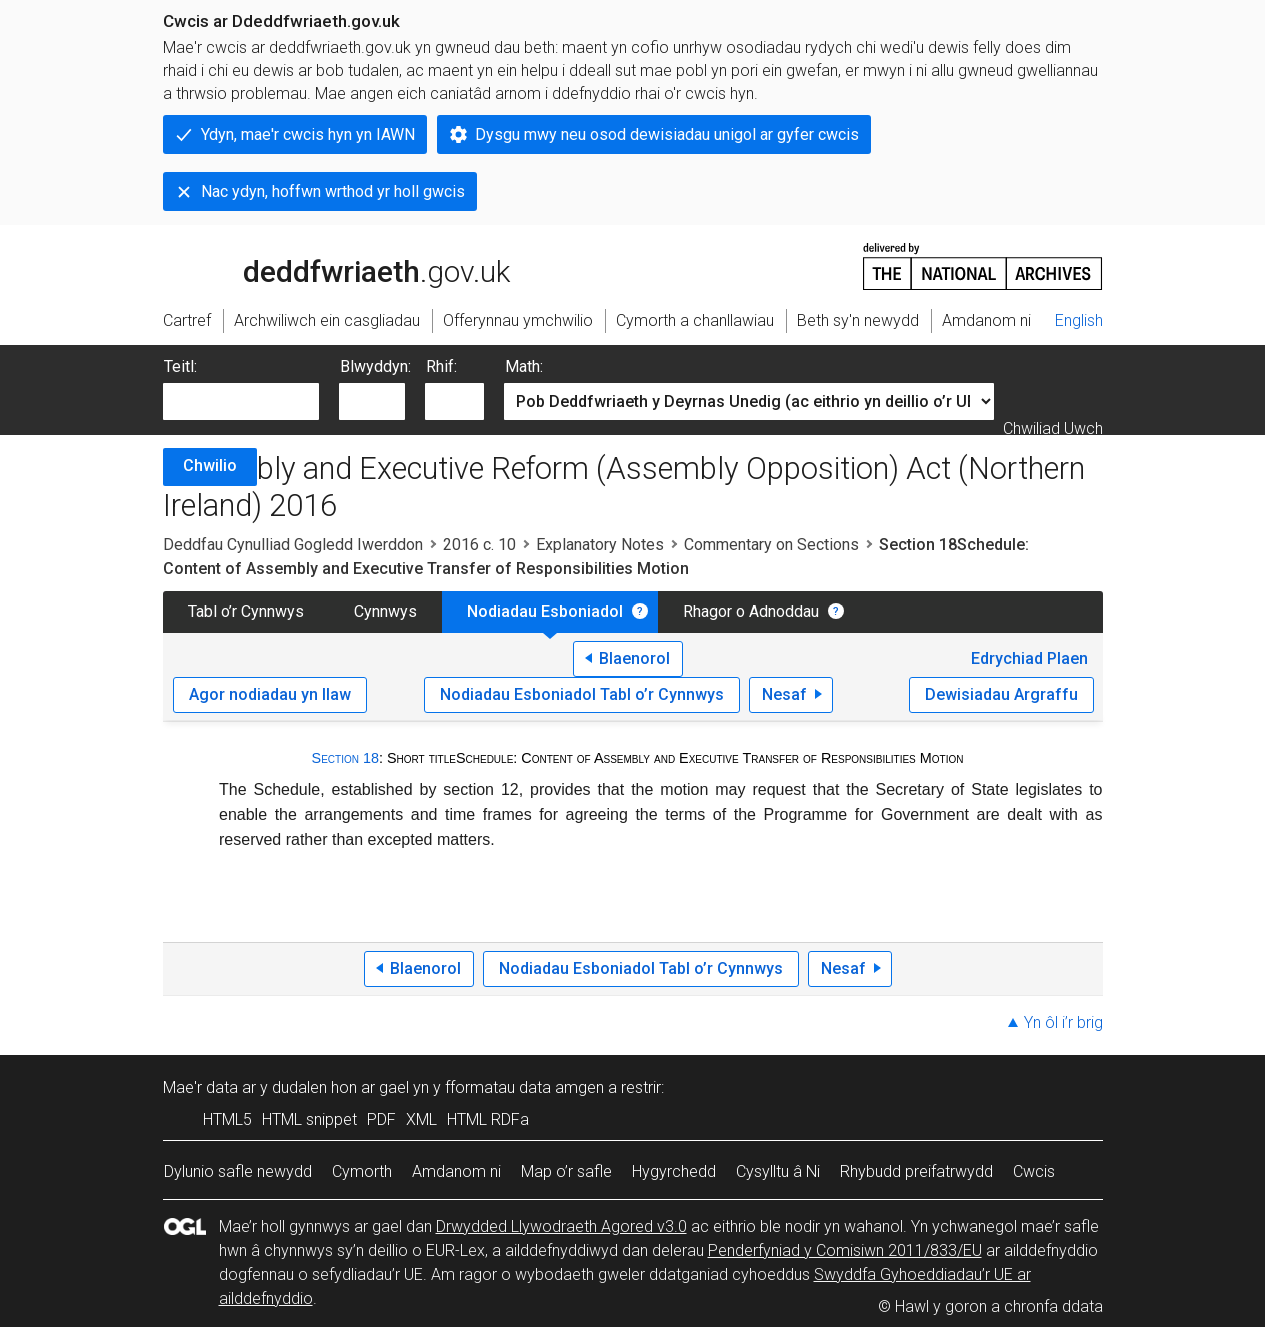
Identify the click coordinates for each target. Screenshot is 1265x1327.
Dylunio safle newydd (238, 1171)
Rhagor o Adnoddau (751, 611)
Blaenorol (634, 658)
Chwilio (210, 465)
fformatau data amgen (524, 1087)
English (1079, 320)
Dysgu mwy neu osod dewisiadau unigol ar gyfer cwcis (667, 134)
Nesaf (784, 694)
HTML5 (227, 1119)
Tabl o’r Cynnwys (246, 611)
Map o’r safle (566, 1171)
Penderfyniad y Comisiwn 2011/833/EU (845, 1250)
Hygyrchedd (674, 1171)
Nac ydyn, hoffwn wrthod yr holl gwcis (333, 191)
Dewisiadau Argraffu (1001, 694)
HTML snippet (309, 1119)
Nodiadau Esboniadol (545, 611)
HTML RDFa (488, 1119)
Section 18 (345, 758)
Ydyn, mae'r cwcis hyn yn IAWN (308, 134)
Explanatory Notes (600, 544)
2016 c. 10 (479, 544)
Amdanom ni (456, 1171)
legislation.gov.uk (321, 265)
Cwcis (1034, 1171)
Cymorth (362, 1171)
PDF (381, 1119)
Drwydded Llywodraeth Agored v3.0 (561, 1226)
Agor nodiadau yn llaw (270, 694)
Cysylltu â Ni (778, 1171)
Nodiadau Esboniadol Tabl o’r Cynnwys (582, 694)
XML (421, 1119)
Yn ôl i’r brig (1063, 1022)
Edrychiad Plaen (1029, 658)
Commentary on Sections (771, 544)
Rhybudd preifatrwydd (916, 1171)
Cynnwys (385, 611)
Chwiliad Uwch (1053, 428)
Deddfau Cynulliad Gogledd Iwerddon (293, 544)
